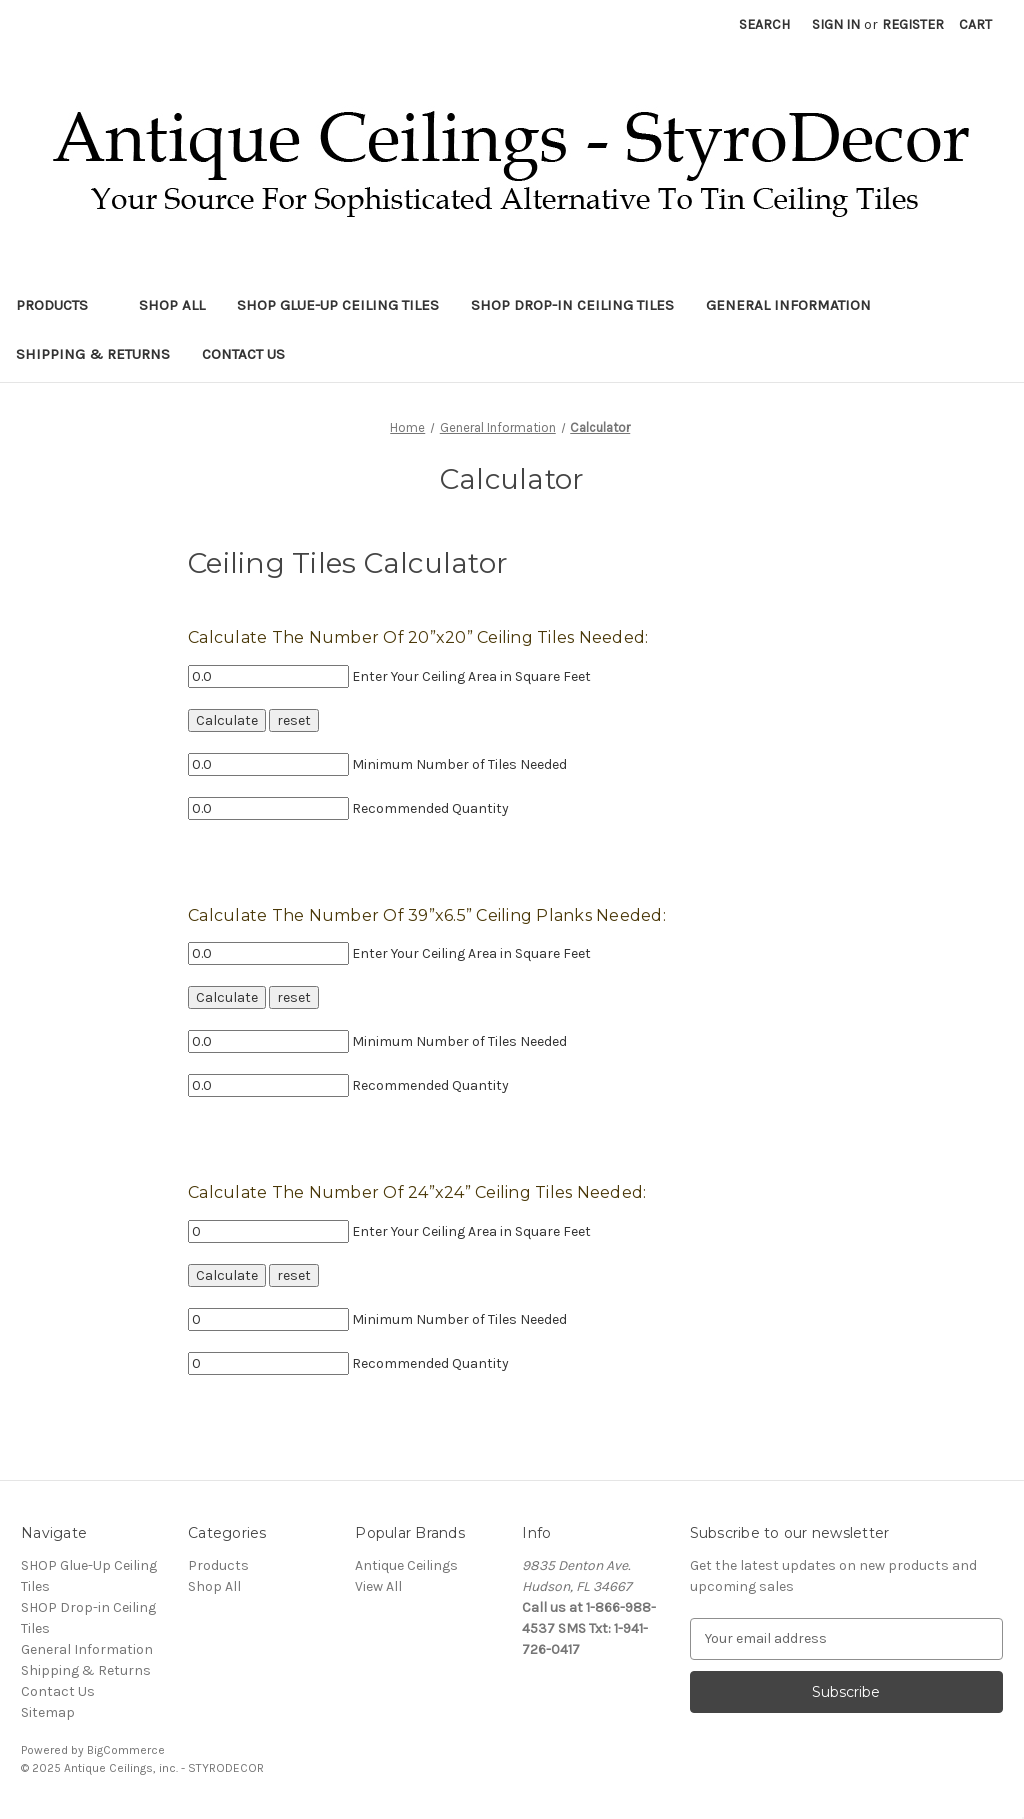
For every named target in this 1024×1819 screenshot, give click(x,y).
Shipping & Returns (93, 354)
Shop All (172, 305)
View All (378, 1586)
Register (913, 24)
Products (61, 305)
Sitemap (48, 1712)
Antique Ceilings (406, 1565)
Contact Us (243, 354)
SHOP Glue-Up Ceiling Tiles (338, 305)
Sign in (836, 24)
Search (764, 24)
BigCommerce (126, 1750)
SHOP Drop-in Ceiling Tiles (572, 305)
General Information (788, 305)
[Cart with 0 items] (975, 24)
